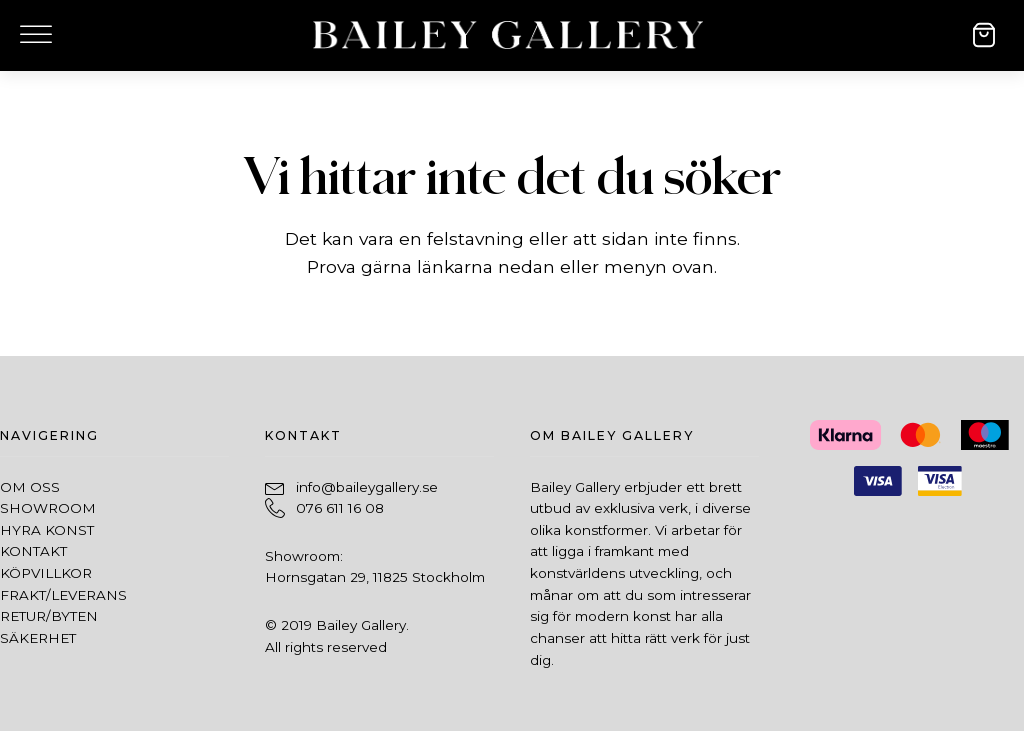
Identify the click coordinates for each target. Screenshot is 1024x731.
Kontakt (33, 551)
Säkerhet (38, 638)
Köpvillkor (46, 573)
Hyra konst (47, 530)
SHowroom (48, 508)
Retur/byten (49, 616)
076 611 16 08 (340, 508)
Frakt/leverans (63, 595)
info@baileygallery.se (367, 487)
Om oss (30, 487)
